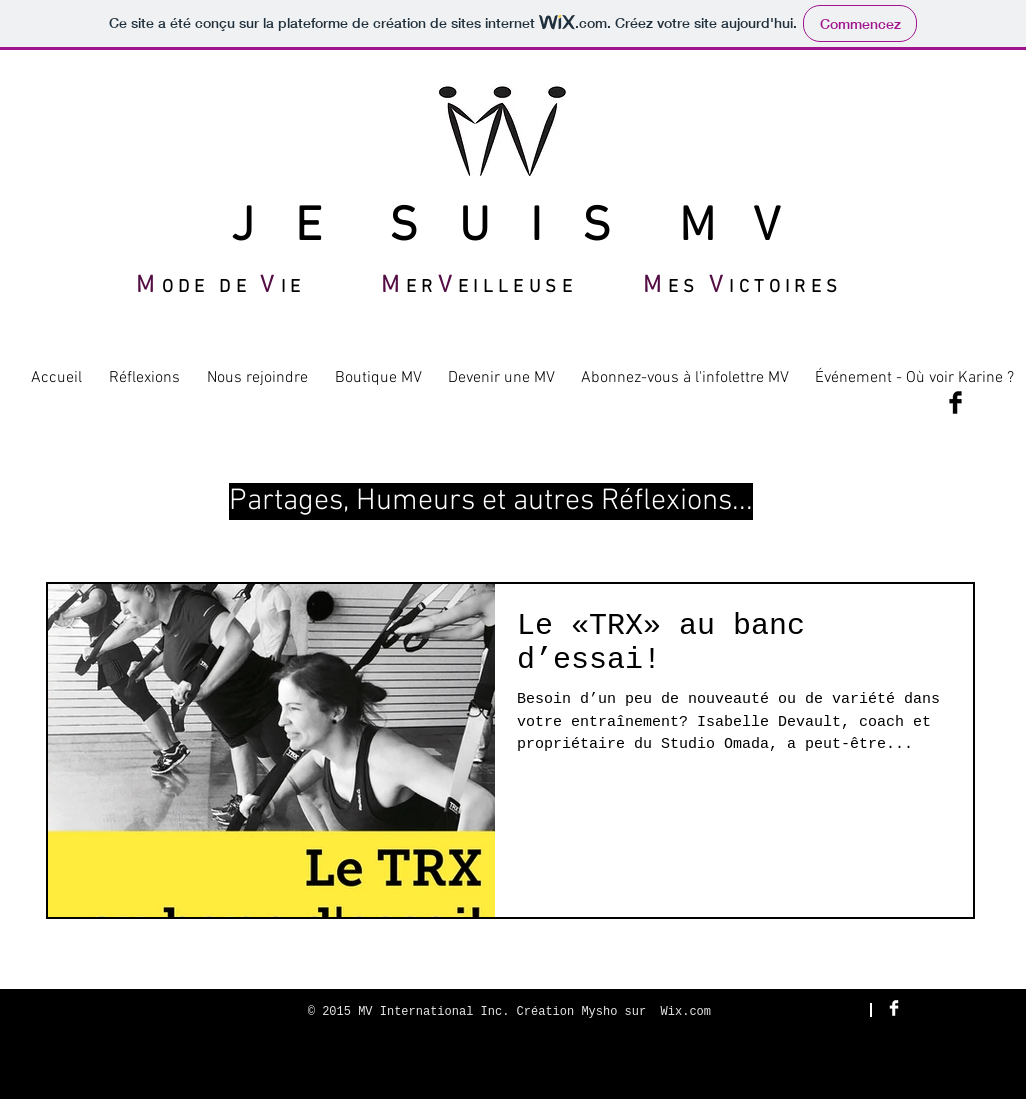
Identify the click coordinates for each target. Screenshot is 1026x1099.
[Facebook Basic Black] (955, 402)
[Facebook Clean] (894, 1008)
